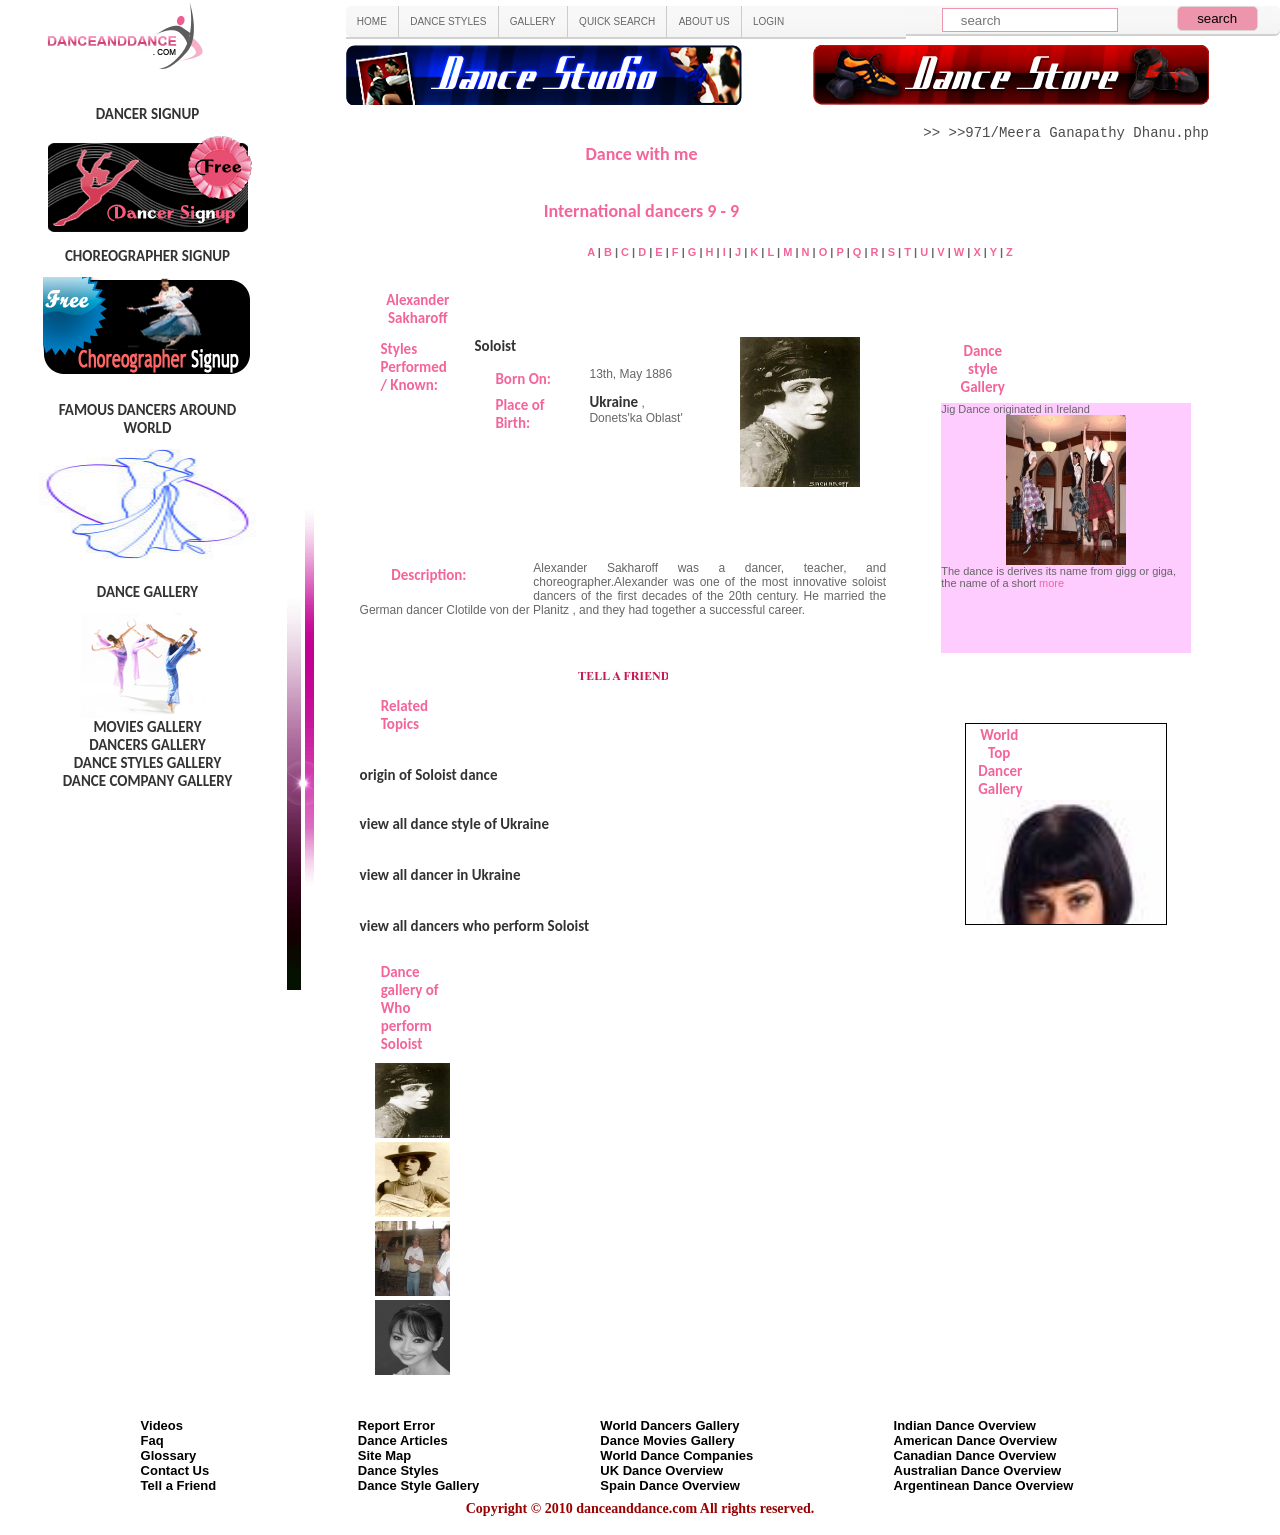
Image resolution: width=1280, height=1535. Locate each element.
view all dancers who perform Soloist (475, 926)
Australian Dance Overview (978, 1470)
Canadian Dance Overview (975, 1455)
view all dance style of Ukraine (454, 824)
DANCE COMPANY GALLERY (148, 781)
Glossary (169, 1455)
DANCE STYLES (448, 21)
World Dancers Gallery (669, 1425)
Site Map (384, 1455)
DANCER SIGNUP (147, 114)
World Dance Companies (676, 1455)
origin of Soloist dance (429, 775)
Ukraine (613, 402)
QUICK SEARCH (617, 21)
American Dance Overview (975, 1440)
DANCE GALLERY (147, 592)
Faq (152, 1440)
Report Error (396, 1425)
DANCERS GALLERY (147, 745)
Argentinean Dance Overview (984, 1485)
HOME (372, 21)
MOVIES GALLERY (147, 727)
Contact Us (175, 1470)
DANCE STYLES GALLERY (148, 763)
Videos (162, 1425)
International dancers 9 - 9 (642, 211)
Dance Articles (403, 1440)
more (1051, 583)
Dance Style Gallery (418, 1485)
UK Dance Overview (661, 1470)
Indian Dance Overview (965, 1425)
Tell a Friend (179, 1485)
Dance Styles (398, 1470)
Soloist (496, 346)
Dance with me (641, 154)
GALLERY (533, 21)
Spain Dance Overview (669, 1485)
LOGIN (768, 21)
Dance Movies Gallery (667, 1440)
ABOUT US (704, 21)
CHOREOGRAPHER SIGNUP (147, 256)
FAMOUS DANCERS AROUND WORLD (147, 419)
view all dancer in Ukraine (440, 875)
